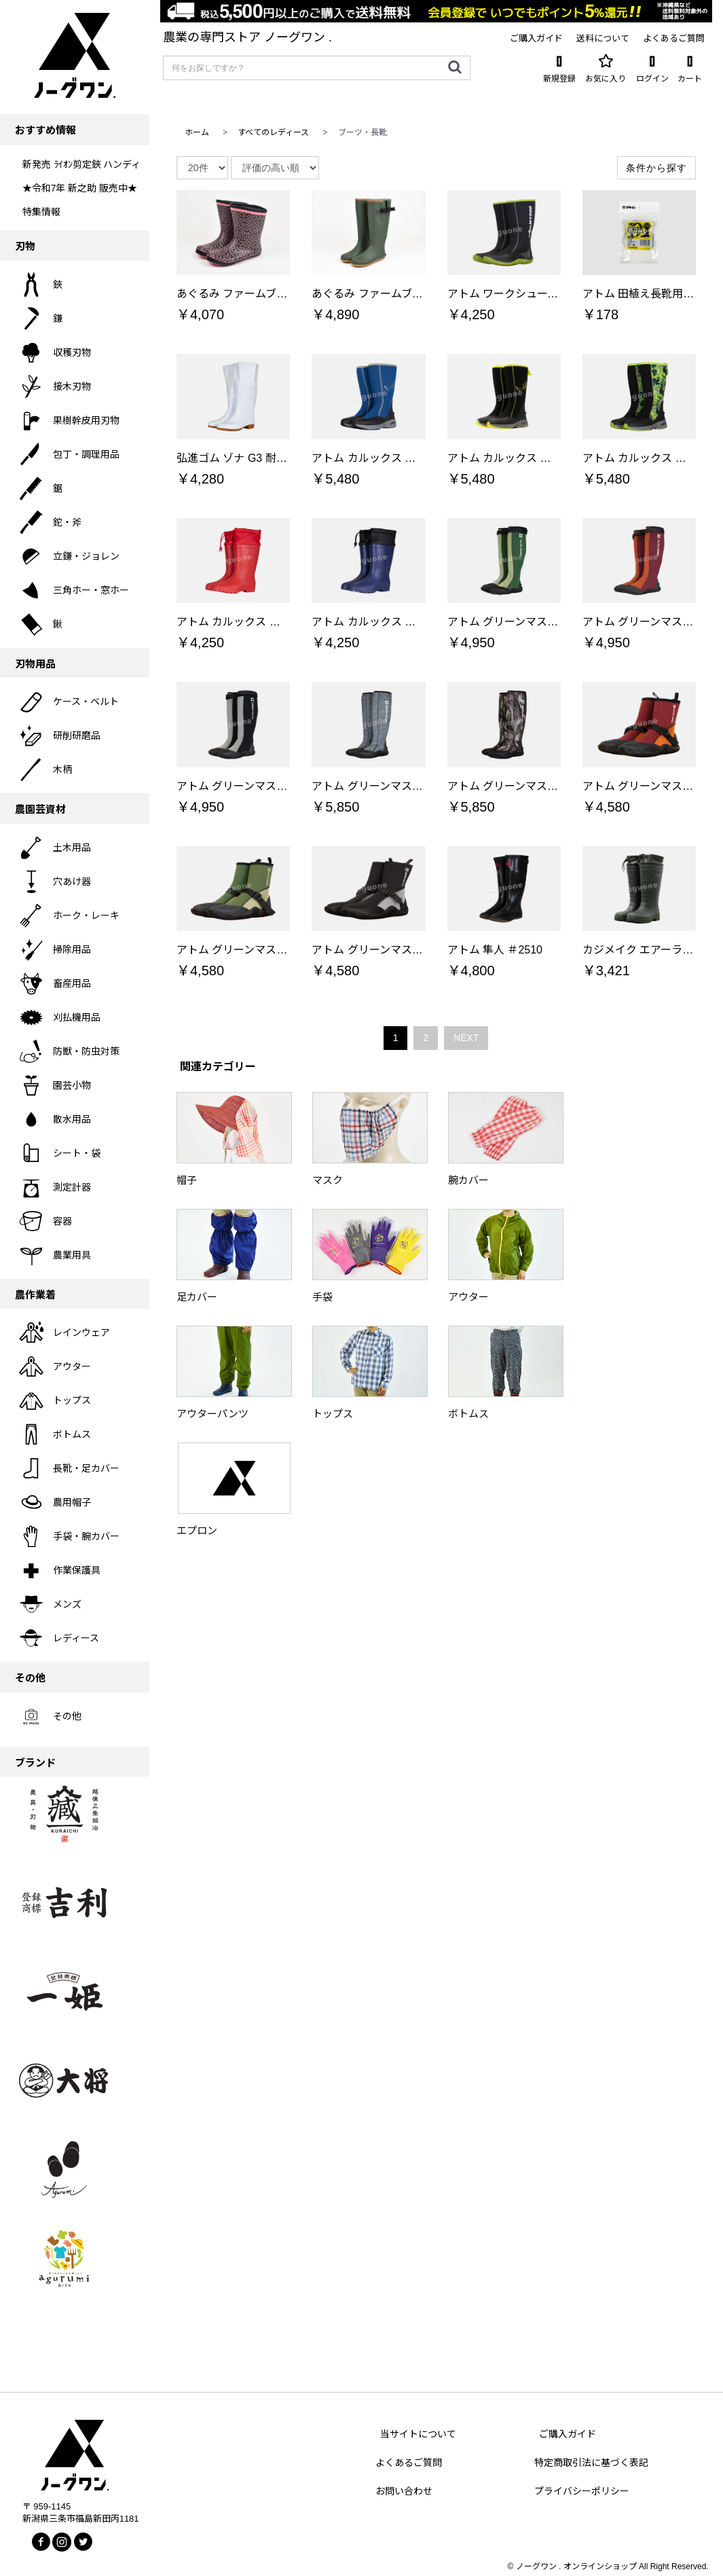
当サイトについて (418, 2434)
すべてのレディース (273, 132)
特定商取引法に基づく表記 (591, 2462)
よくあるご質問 (408, 2462)
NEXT (466, 1037)
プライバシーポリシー (581, 2491)
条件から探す (656, 167)
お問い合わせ (403, 2491)
